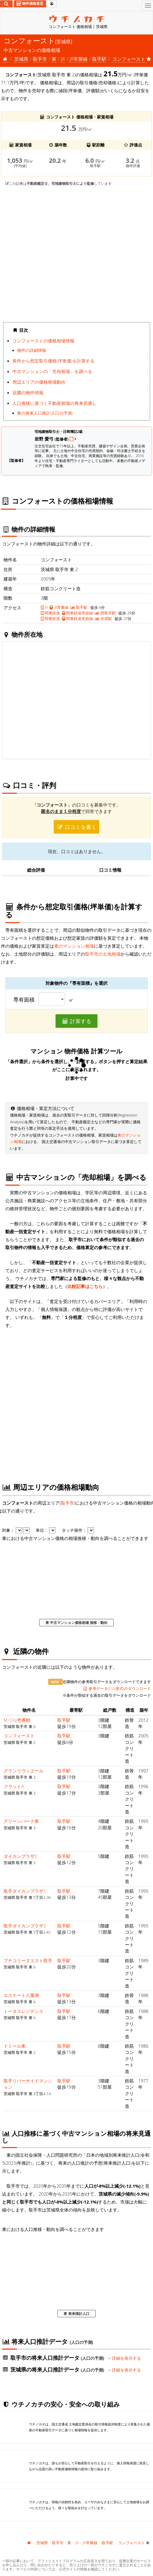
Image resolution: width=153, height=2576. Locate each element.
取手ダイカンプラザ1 (25, 1891)
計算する (76, 1021)
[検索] (6, 3)
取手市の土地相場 (103, 954)
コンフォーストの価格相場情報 (43, 341)
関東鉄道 (50, 613)
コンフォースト (19, 1736)
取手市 (40, 59)
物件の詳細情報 (31, 350)
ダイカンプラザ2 (20, 1856)
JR (63, 59)
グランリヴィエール (23, 1771)
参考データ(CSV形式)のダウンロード (117, 1688)
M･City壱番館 (17, 1720)
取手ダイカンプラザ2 (25, 1926)
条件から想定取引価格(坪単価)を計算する (53, 361)
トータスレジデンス (23, 2011)
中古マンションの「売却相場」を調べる (52, 371)
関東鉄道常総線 (77, 613)
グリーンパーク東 (21, 1821)
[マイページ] (51, 3)
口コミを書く (76, 826)
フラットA (14, 1786)
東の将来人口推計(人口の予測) (45, 413)
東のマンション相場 (74, 946)
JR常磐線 (78, 59)
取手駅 (99, 59)
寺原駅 (103, 618)
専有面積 (24, 1000)
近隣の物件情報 (27, 392)
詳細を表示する (124, 2358)
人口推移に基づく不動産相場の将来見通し (54, 403)
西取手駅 (105, 613)
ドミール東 (15, 2046)
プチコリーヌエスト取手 (28, 1960)
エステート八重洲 (21, 1995)
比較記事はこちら (85, 1286)
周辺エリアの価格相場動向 (39, 382)
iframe (76, 254)
